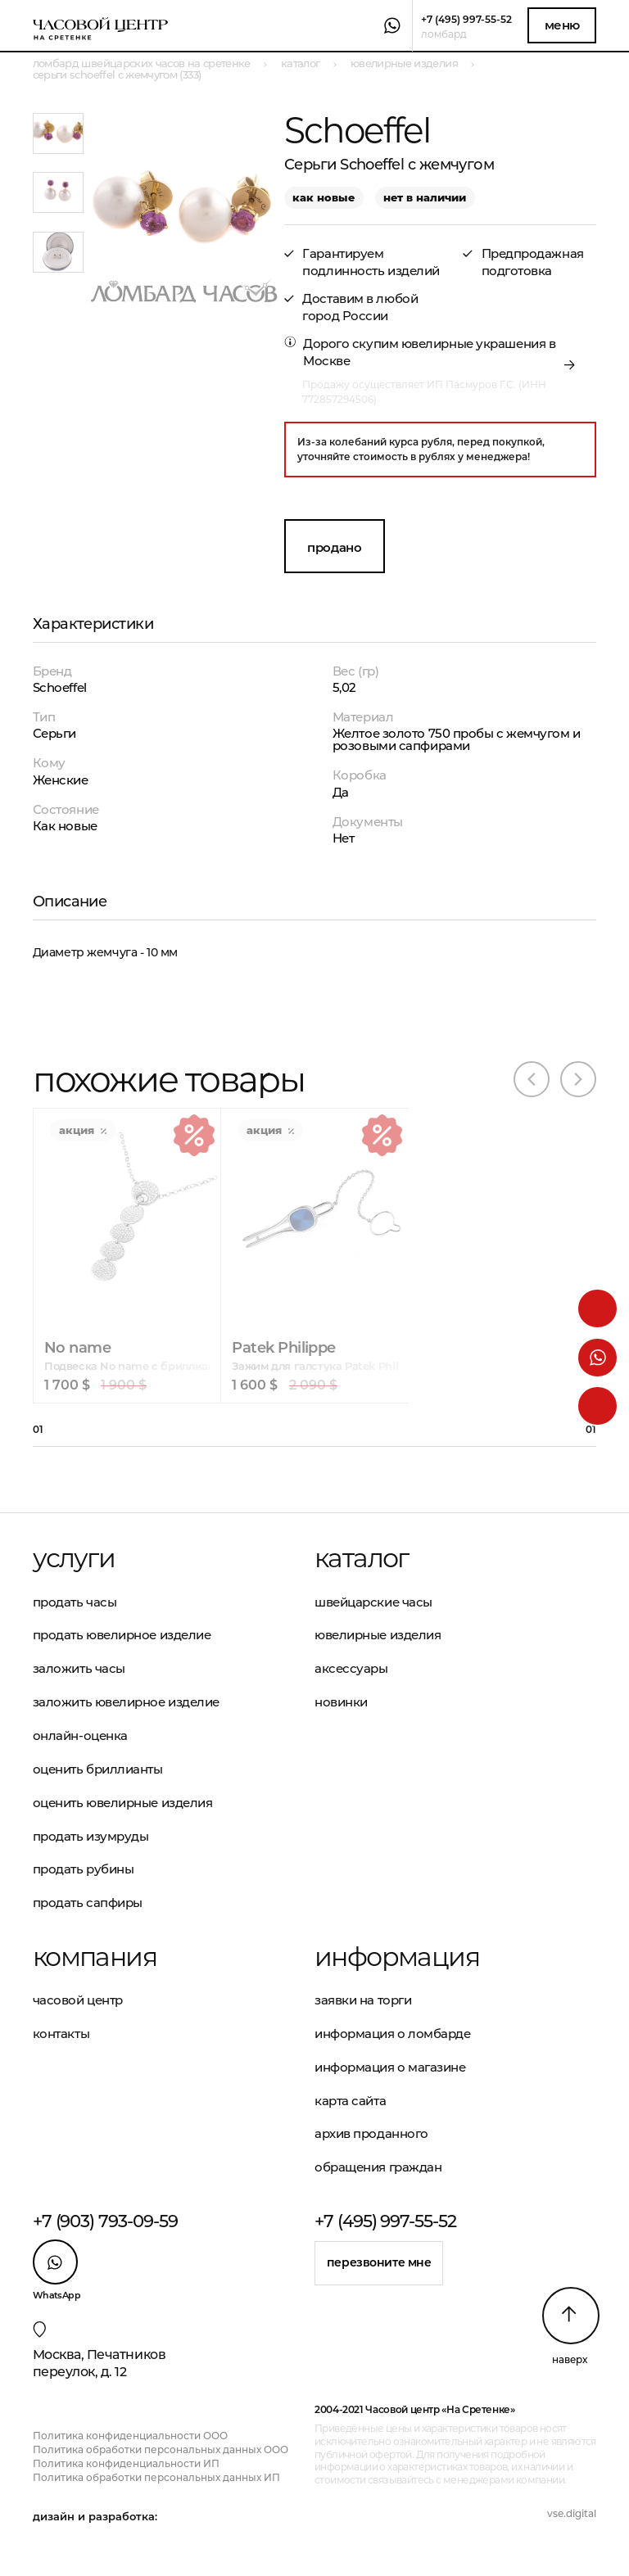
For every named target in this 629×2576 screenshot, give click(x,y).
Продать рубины (83, 1869)
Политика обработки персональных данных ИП (156, 2477)
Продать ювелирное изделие (122, 1635)
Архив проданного (371, 2133)
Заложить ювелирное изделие (126, 1702)
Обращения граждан (377, 2167)
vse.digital (571, 2513)
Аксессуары (351, 1668)
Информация (396, 1957)
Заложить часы (79, 1668)
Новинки (341, 1702)
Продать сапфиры (88, 1902)
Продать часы (75, 1602)
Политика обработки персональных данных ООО (160, 2449)
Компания (94, 1957)
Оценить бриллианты (98, 1769)
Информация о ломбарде (392, 2033)
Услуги (74, 1558)
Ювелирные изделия (377, 1635)
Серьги (54, 733)
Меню (562, 25)
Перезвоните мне (379, 2262)
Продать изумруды (91, 1836)
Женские (60, 780)
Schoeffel (60, 687)
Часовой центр (78, 2000)
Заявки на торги (362, 2000)
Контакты (61, 2033)
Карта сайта (350, 2100)
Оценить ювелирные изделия (123, 1802)
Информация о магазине (390, 2067)
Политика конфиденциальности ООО (130, 2435)
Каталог (361, 1558)
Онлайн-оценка (80, 1735)
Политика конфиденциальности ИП (126, 2463)
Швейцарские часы (373, 1602)
